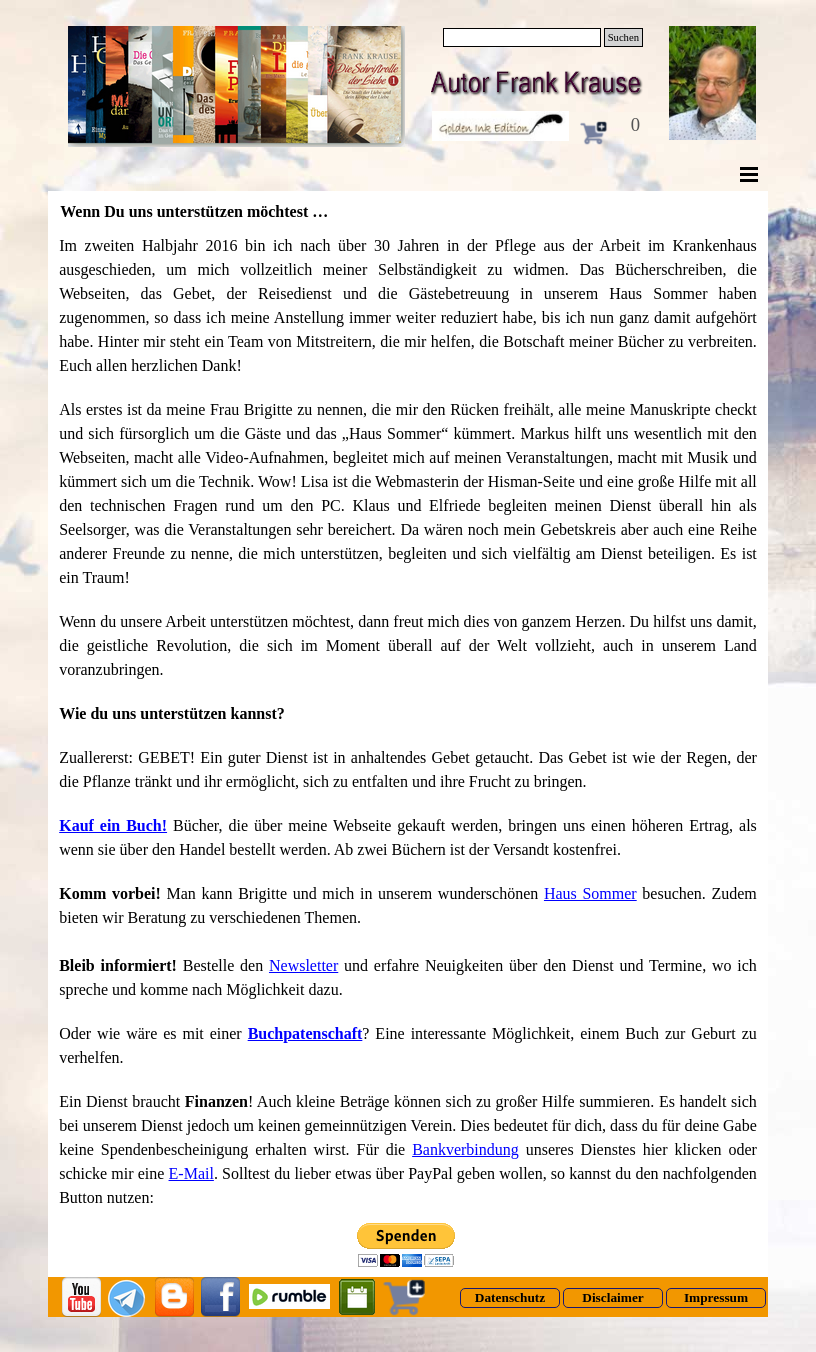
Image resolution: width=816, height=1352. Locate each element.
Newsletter (303, 965)
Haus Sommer (590, 893)
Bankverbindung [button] (465, 1149)
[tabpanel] (408, 722)
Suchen (623, 37)
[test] (510, 1298)
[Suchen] (522, 37)
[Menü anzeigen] (749, 174)
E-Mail (191, 1173)
